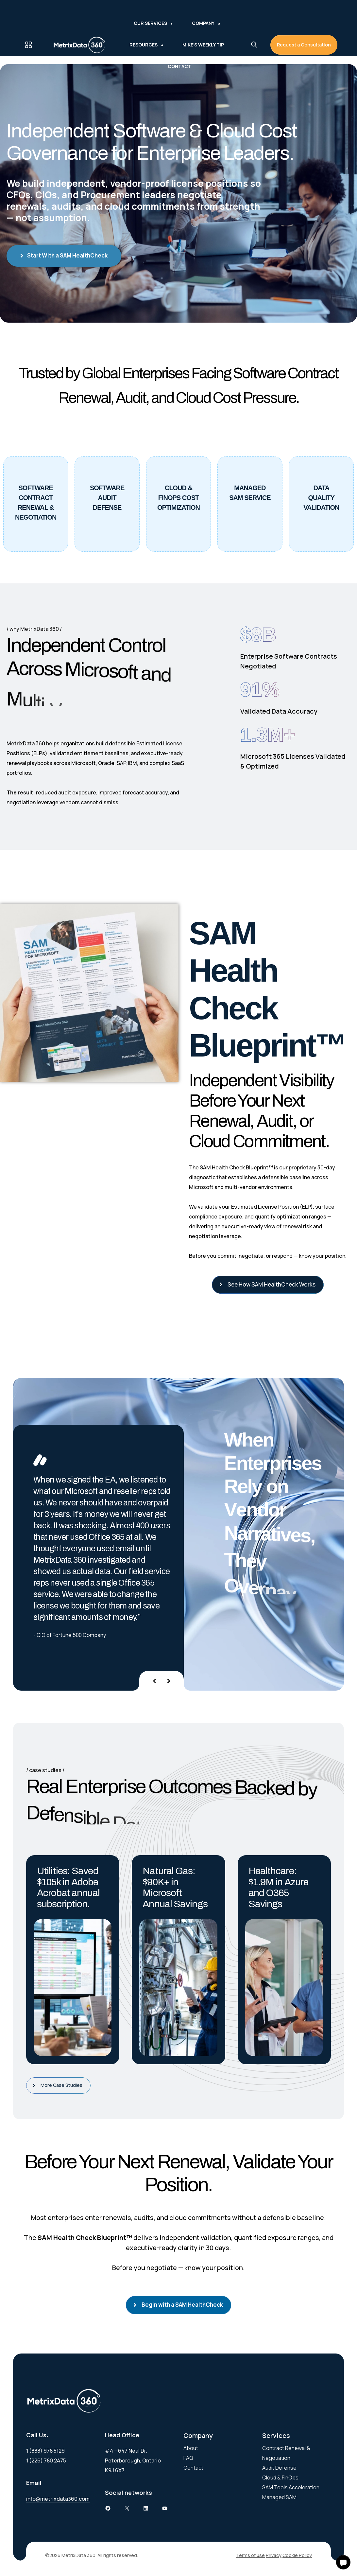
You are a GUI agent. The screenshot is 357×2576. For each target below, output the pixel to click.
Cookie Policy (297, 2555)
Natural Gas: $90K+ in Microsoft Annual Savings (175, 1887)
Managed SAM (279, 2497)
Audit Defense (279, 2467)
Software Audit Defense (107, 497)
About (190, 2448)
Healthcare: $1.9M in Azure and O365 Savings (278, 1887)
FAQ (188, 2457)
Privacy (273, 2555)
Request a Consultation (303, 45)
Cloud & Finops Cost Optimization (178, 497)
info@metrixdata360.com (58, 2498)
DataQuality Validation (321, 497)
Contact (193, 2467)
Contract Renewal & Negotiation (286, 2452)
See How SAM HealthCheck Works (269, 1284)
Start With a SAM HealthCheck (64, 255)
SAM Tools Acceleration (290, 2487)
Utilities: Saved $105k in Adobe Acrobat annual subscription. (68, 1887)
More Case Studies (60, 2085)
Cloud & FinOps (280, 2477)
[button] (343, 2562)
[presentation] (154, 1681)
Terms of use (250, 2555)
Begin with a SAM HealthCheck (180, 2304)
